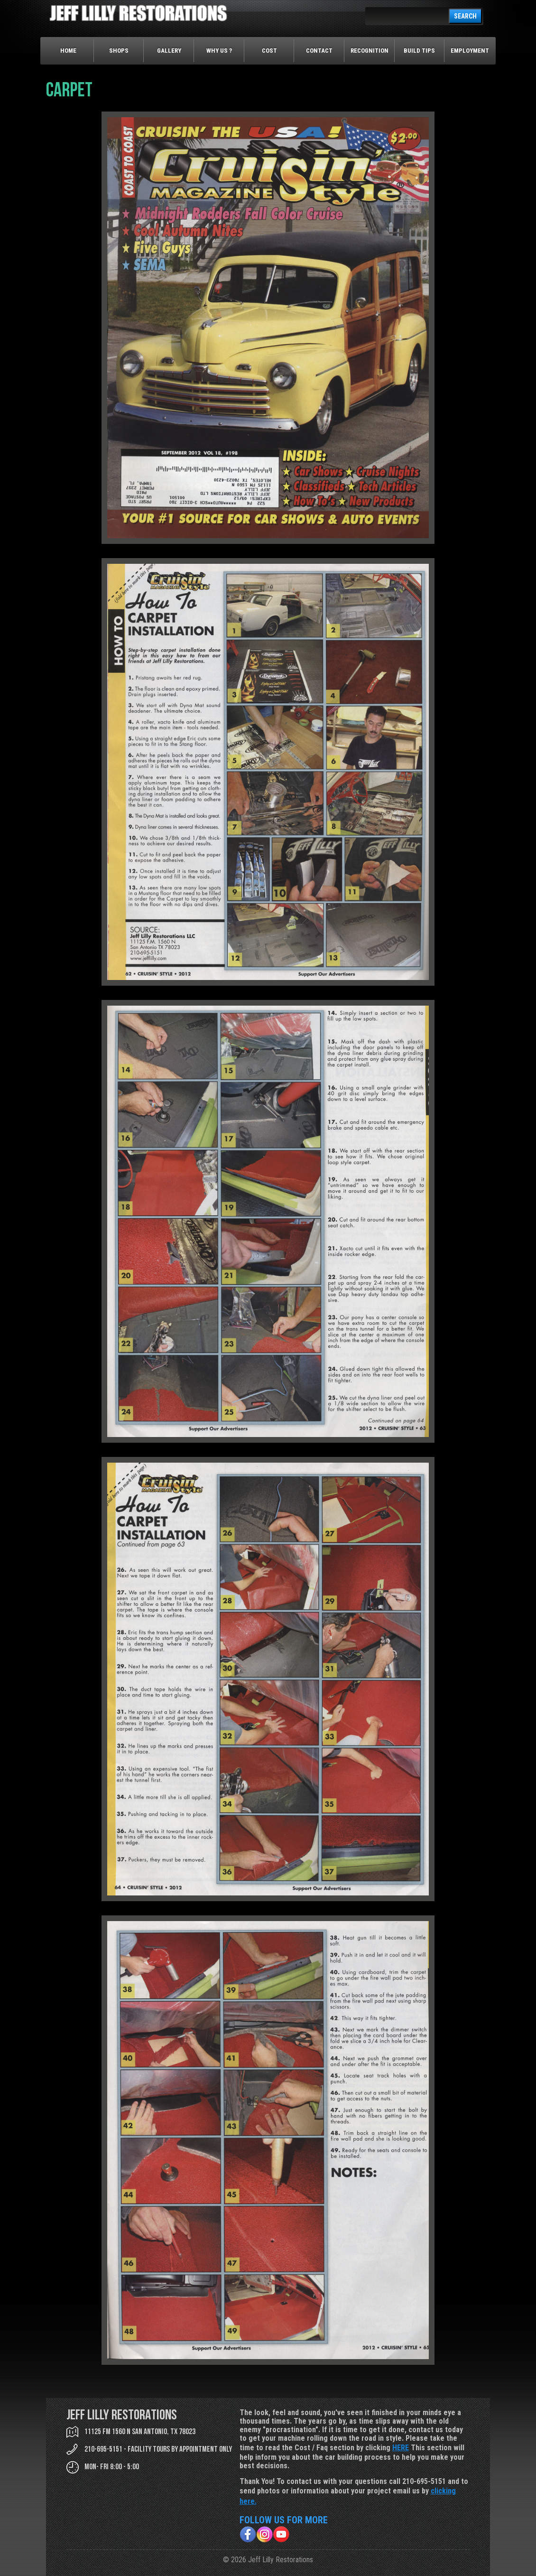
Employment (470, 50)
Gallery (169, 50)
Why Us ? (219, 50)
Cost (269, 50)
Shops (119, 50)
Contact (319, 50)
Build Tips (419, 50)
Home (68, 50)
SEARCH (465, 16)
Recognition (369, 50)
